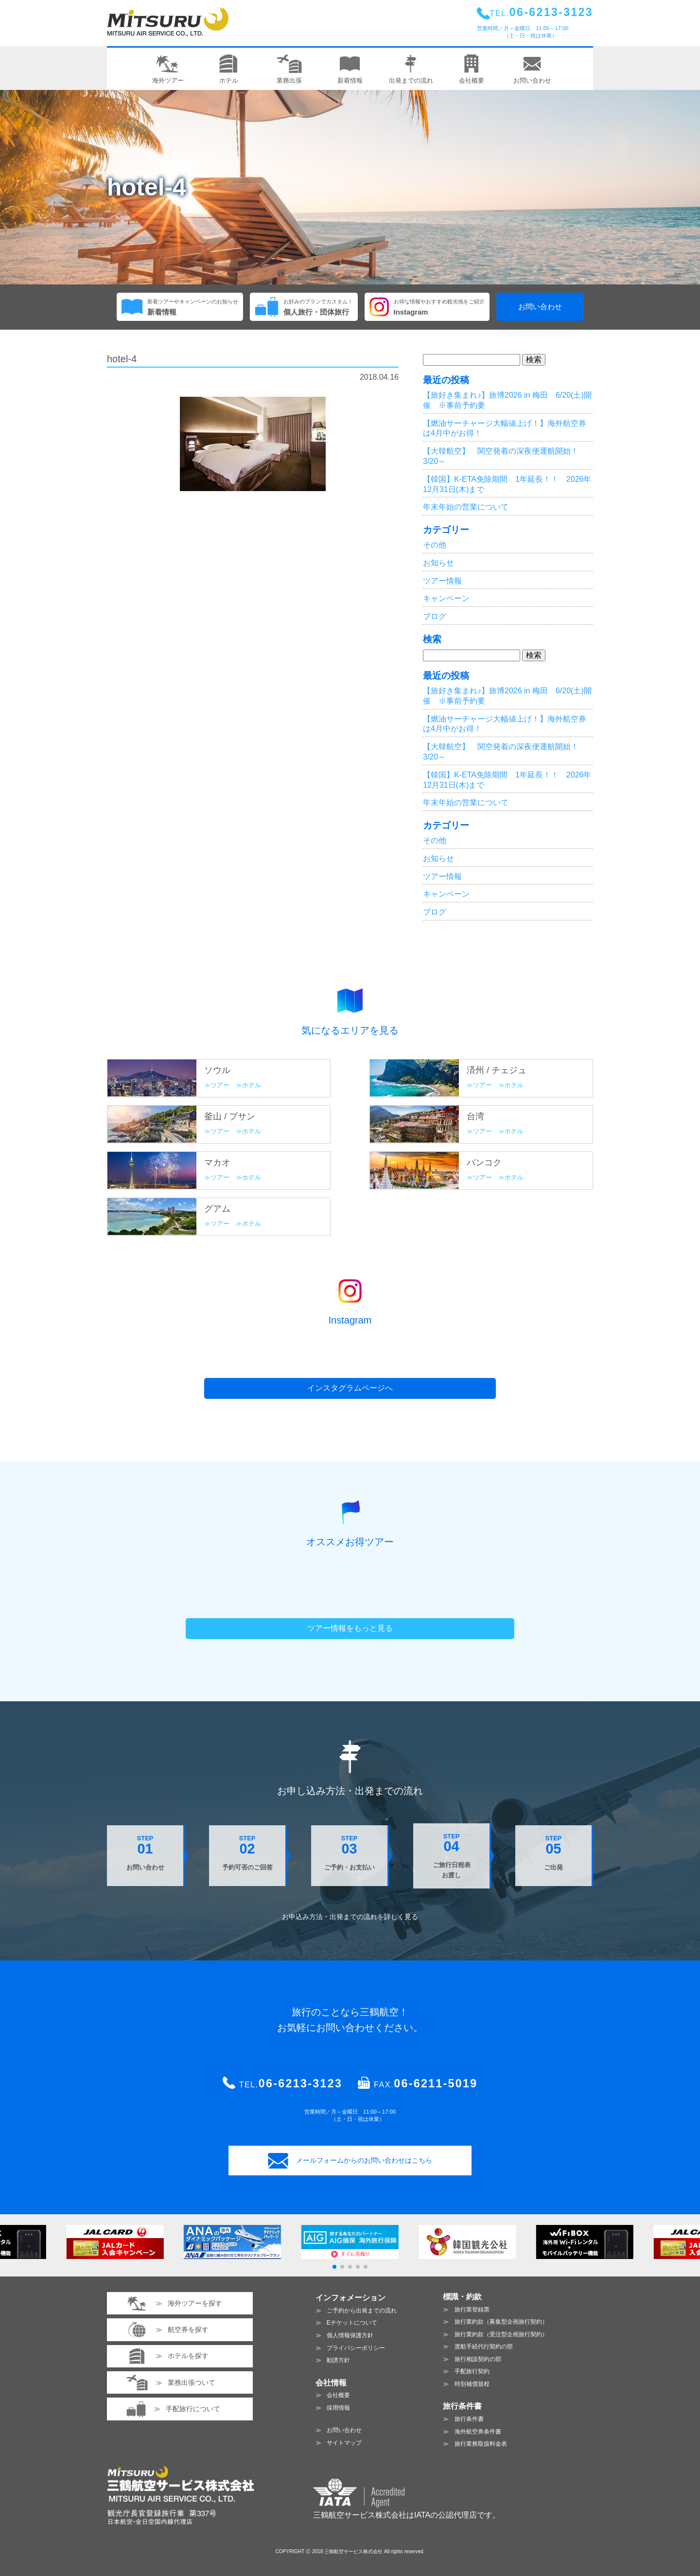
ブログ (434, 616)
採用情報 (338, 2407)
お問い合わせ (540, 307)
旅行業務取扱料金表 (481, 2443)
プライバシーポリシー (356, 2348)
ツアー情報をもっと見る (350, 1628)
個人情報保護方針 (350, 2335)
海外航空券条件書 (478, 2431)
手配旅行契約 (472, 2371)
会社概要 (338, 2395)
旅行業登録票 (472, 2309)
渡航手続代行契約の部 (484, 2346)
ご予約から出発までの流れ (362, 2310)
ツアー (219, 1085)
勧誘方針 (338, 2360)
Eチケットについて (352, 2322)
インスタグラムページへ (350, 1388)
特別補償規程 (472, 2384)
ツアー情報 (442, 581)
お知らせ (438, 563)
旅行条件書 (469, 2419)
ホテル (251, 1085)
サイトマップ (344, 2442)
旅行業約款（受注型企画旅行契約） (501, 2334)
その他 (434, 545)
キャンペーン (446, 598)
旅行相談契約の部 (478, 2359)
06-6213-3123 (300, 2083)
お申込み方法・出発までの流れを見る (350, 1917)
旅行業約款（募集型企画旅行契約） (501, 2321)
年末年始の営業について (465, 507)
